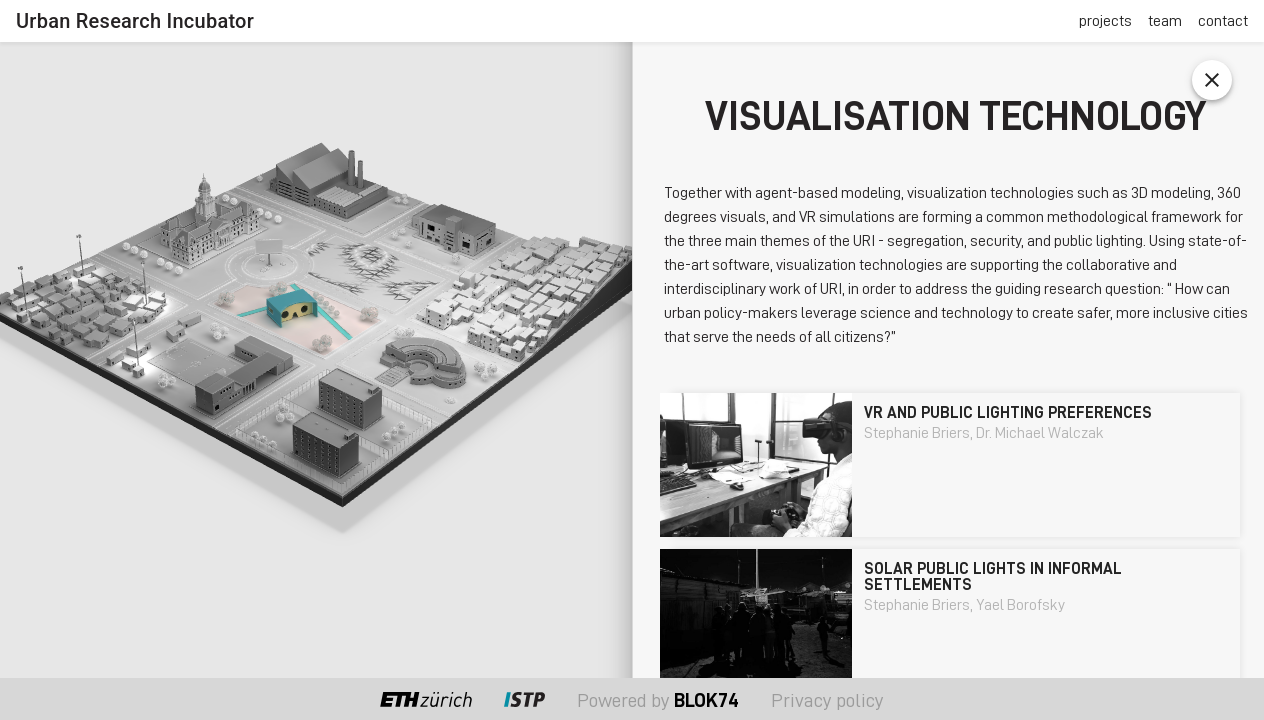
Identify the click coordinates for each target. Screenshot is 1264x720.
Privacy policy (827, 700)
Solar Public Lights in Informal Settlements (993, 577)
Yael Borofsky (1020, 605)
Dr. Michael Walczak (1040, 433)
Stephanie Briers (920, 433)
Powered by (658, 700)
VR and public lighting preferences (1008, 413)
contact (1223, 21)
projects (1105, 21)
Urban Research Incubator (135, 21)
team (1165, 21)
